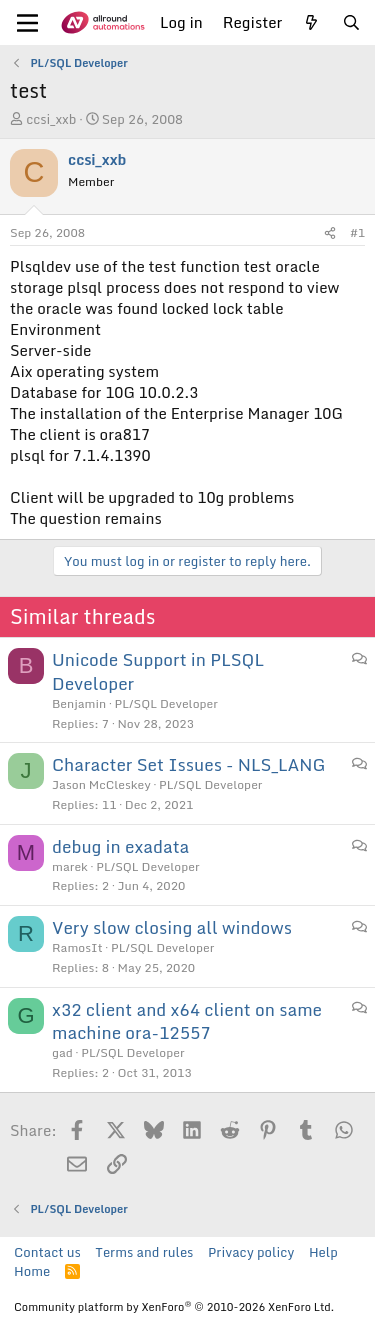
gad (62, 1052)
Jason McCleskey (101, 784)
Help (323, 1252)
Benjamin (79, 703)
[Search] (351, 22)
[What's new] (311, 22)
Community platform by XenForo (174, 1307)
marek (70, 866)
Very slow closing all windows (172, 927)
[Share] (330, 233)
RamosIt (77, 947)
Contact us (47, 1252)
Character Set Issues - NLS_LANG (189, 764)
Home (32, 1271)
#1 (357, 232)
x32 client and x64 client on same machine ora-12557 (187, 1021)
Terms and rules (144, 1252)
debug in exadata (120, 846)
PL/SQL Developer (166, 703)
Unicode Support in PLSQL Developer (158, 671)
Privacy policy (251, 1252)
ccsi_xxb (51, 119)
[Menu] (27, 23)
